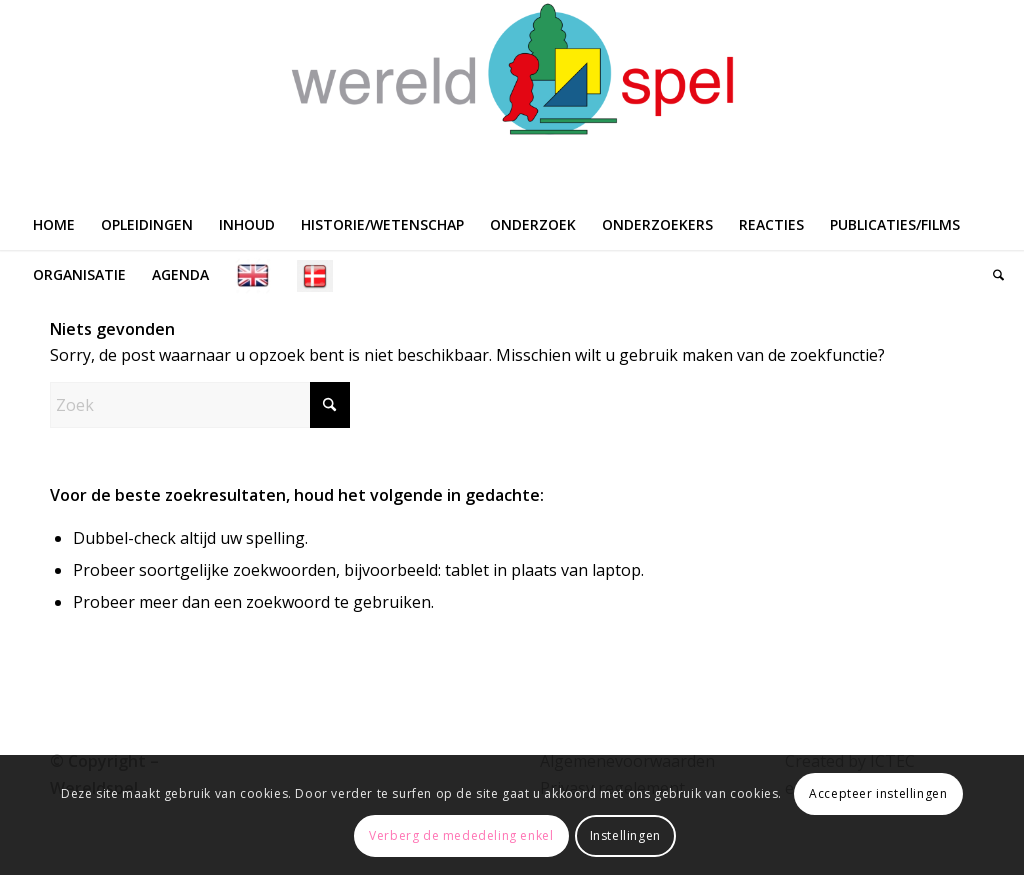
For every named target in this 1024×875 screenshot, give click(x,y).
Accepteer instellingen (878, 793)
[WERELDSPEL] (512, 100)
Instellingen (625, 835)
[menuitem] (54, 225)
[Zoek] (992, 275)
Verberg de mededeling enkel (461, 835)
